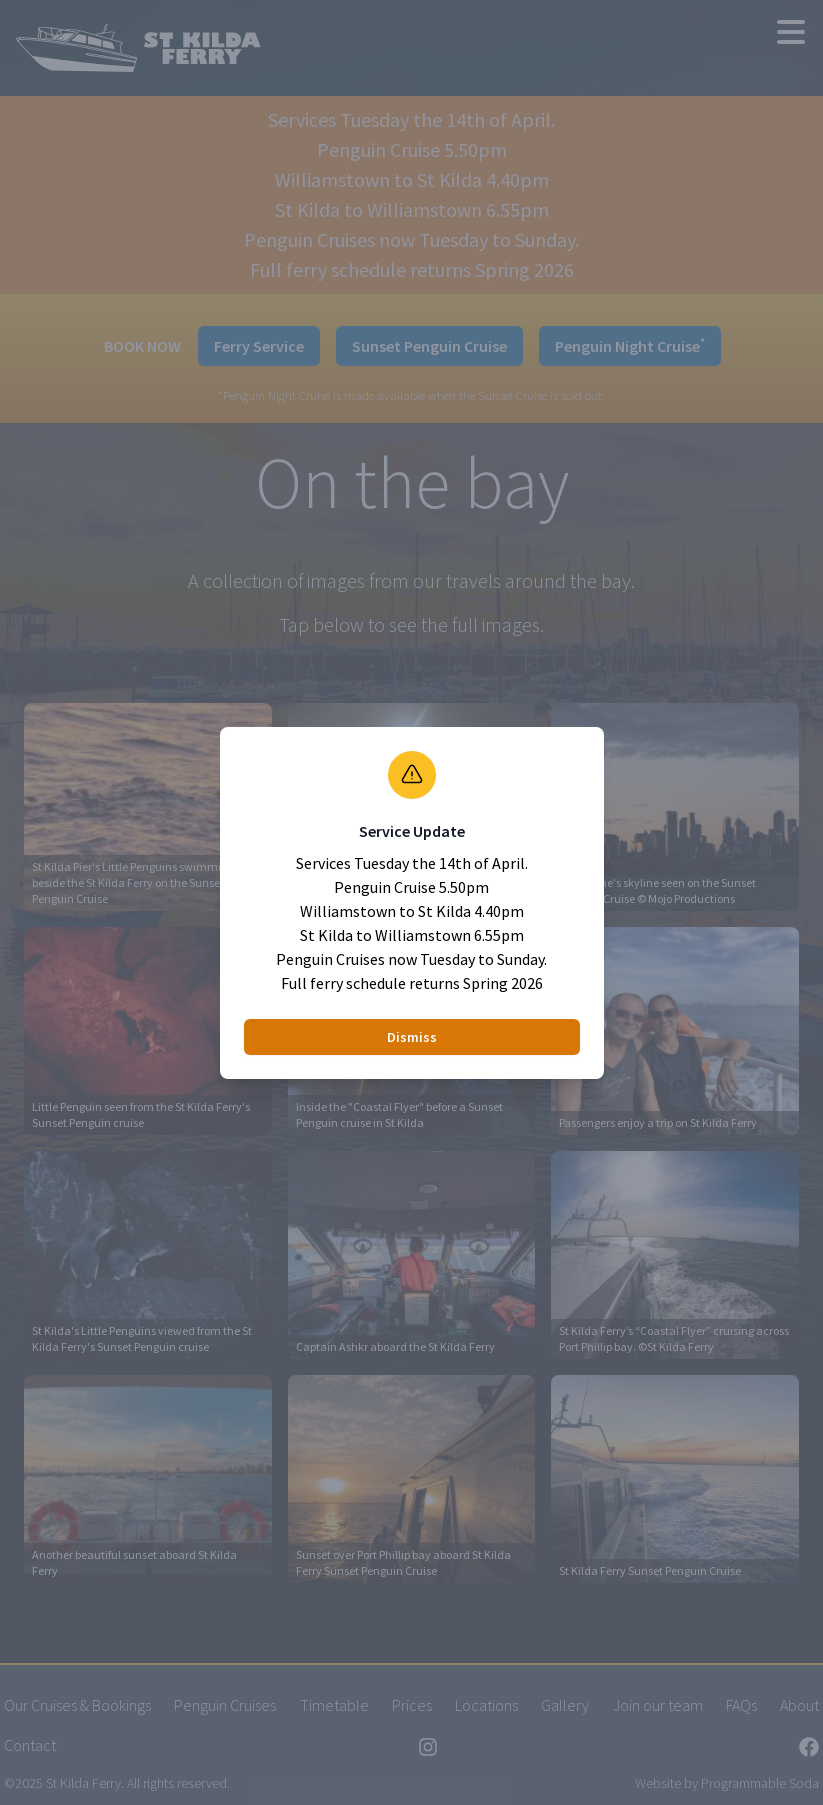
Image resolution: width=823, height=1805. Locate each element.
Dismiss (412, 1037)
